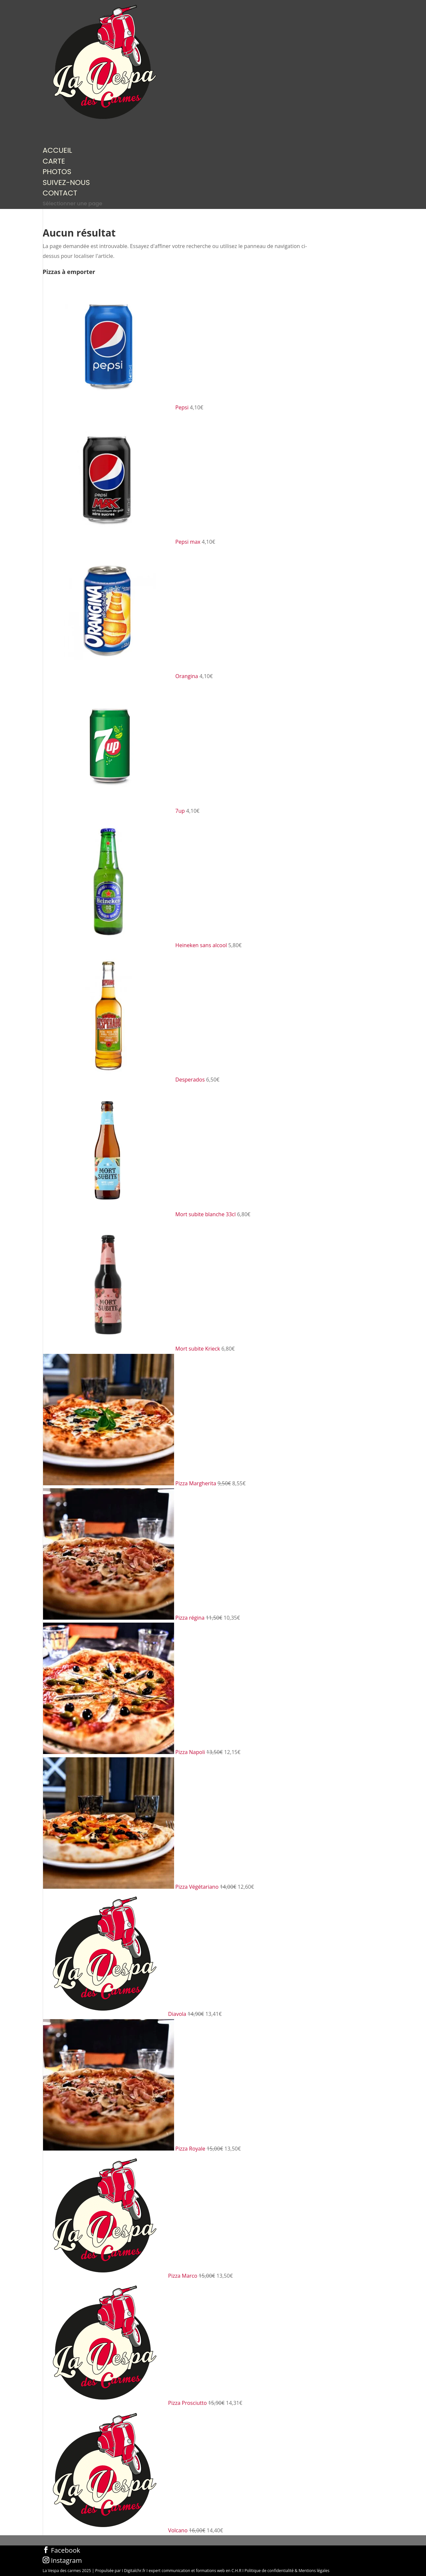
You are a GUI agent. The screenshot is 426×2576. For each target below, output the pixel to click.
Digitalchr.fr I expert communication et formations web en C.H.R (182, 2570)
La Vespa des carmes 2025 (67, 2570)
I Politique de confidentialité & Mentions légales (285, 2570)
